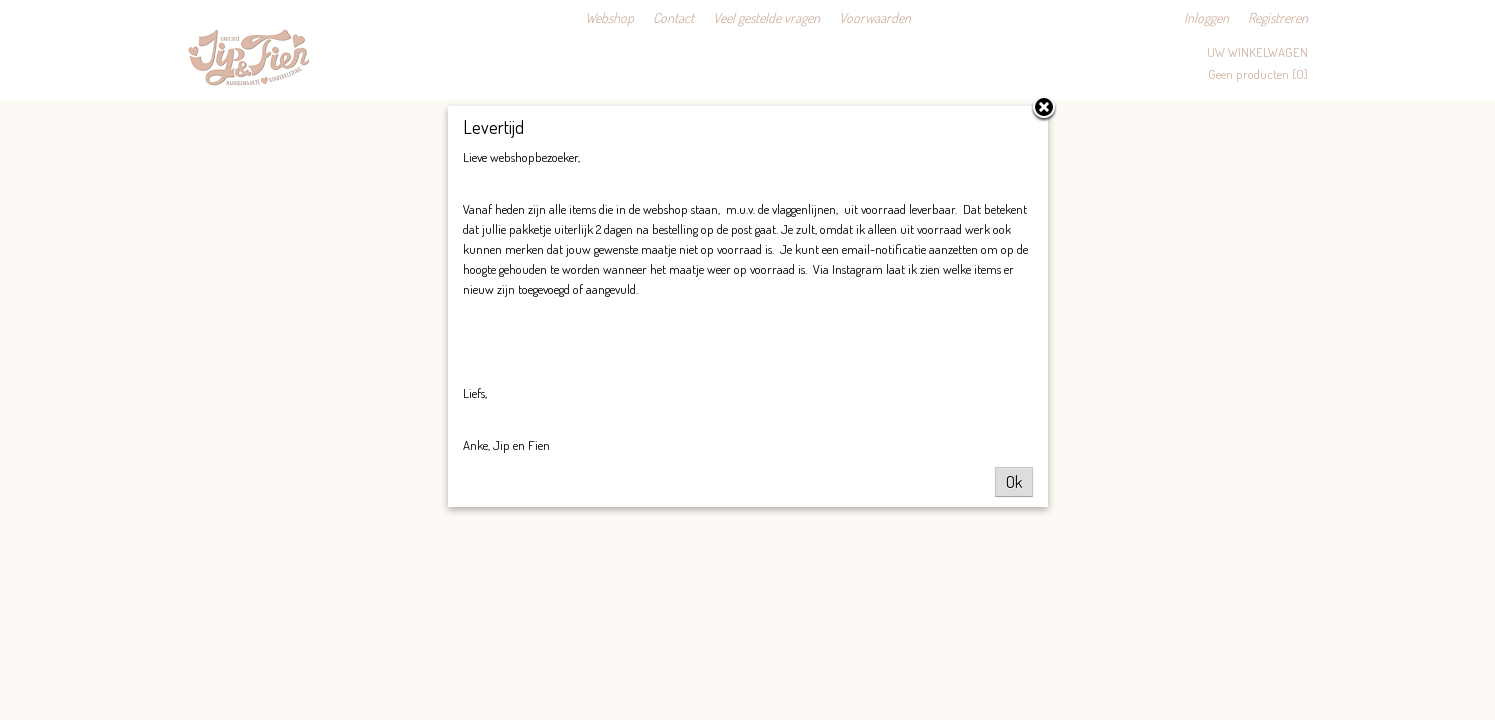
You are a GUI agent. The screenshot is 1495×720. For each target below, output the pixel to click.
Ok (1014, 482)
